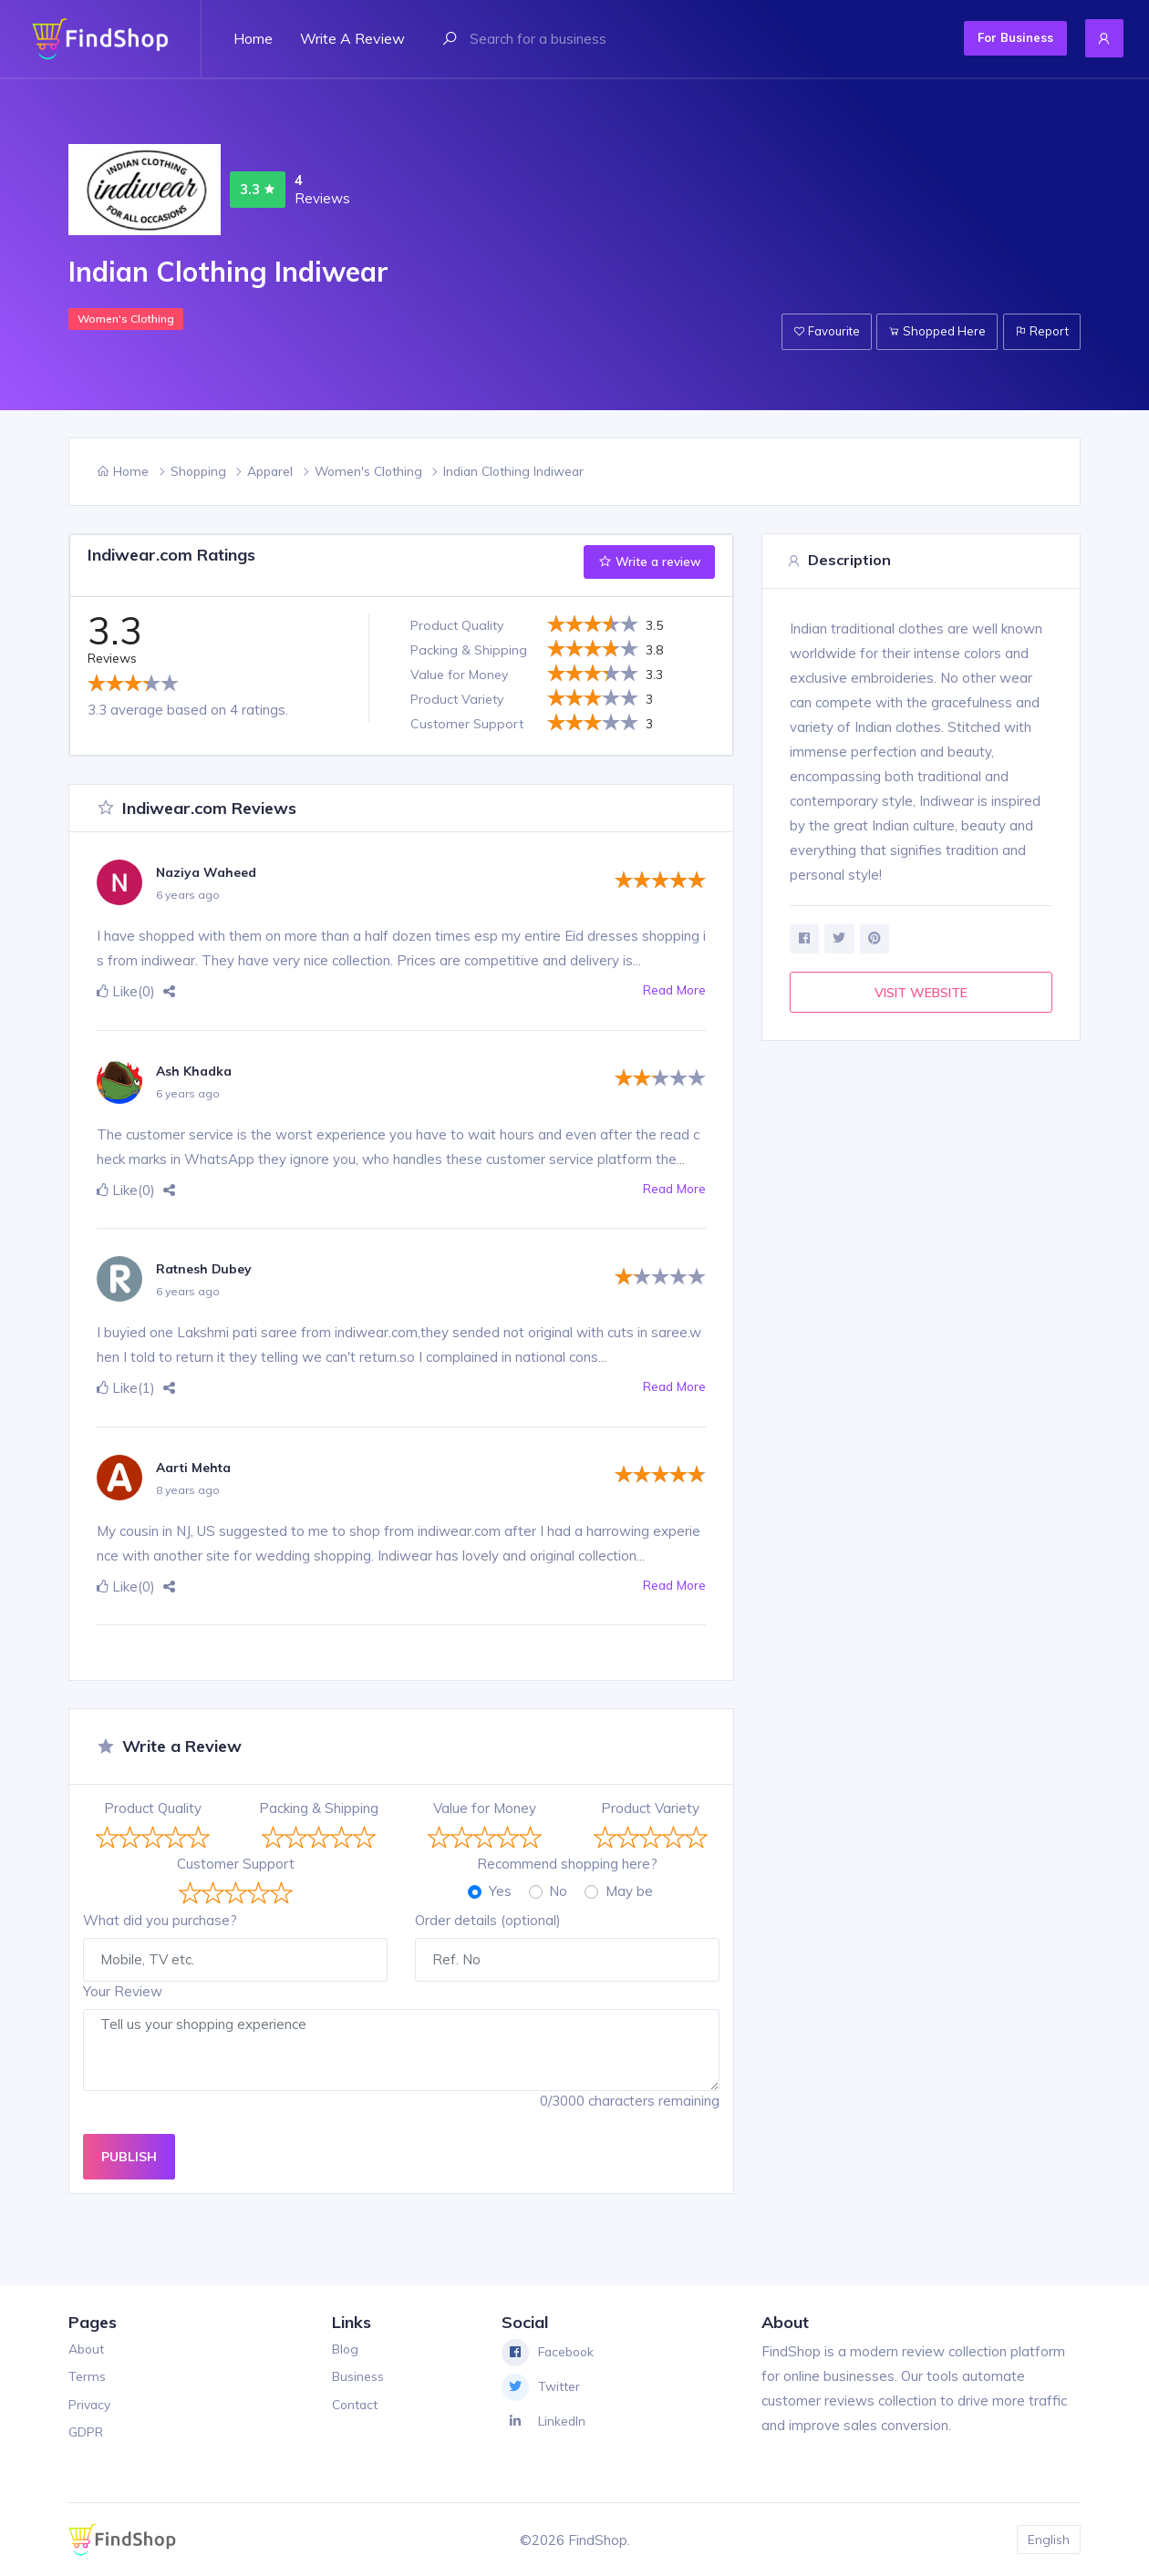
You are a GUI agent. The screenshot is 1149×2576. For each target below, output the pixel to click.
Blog (343, 2348)
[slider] (133, 683)
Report (1038, 331)
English (1047, 2539)
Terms (88, 2376)
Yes (500, 1891)
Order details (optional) (488, 1920)
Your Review (122, 1991)
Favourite (808, 331)
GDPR (88, 2431)
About (88, 2348)
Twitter (543, 2387)
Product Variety (650, 1808)
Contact (354, 2404)
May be (629, 1891)
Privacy (91, 2404)
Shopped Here (926, 331)
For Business (996, 37)
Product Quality (153, 1808)
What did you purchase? (160, 1920)
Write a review (352, 38)
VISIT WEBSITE (921, 995)
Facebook (551, 2352)
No (558, 1891)
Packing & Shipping (318, 1808)
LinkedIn (546, 2422)
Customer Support (236, 1863)
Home (253, 38)
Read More (670, 991)
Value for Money (484, 1808)
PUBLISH (129, 2156)
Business (358, 2376)
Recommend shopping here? (567, 1863)
